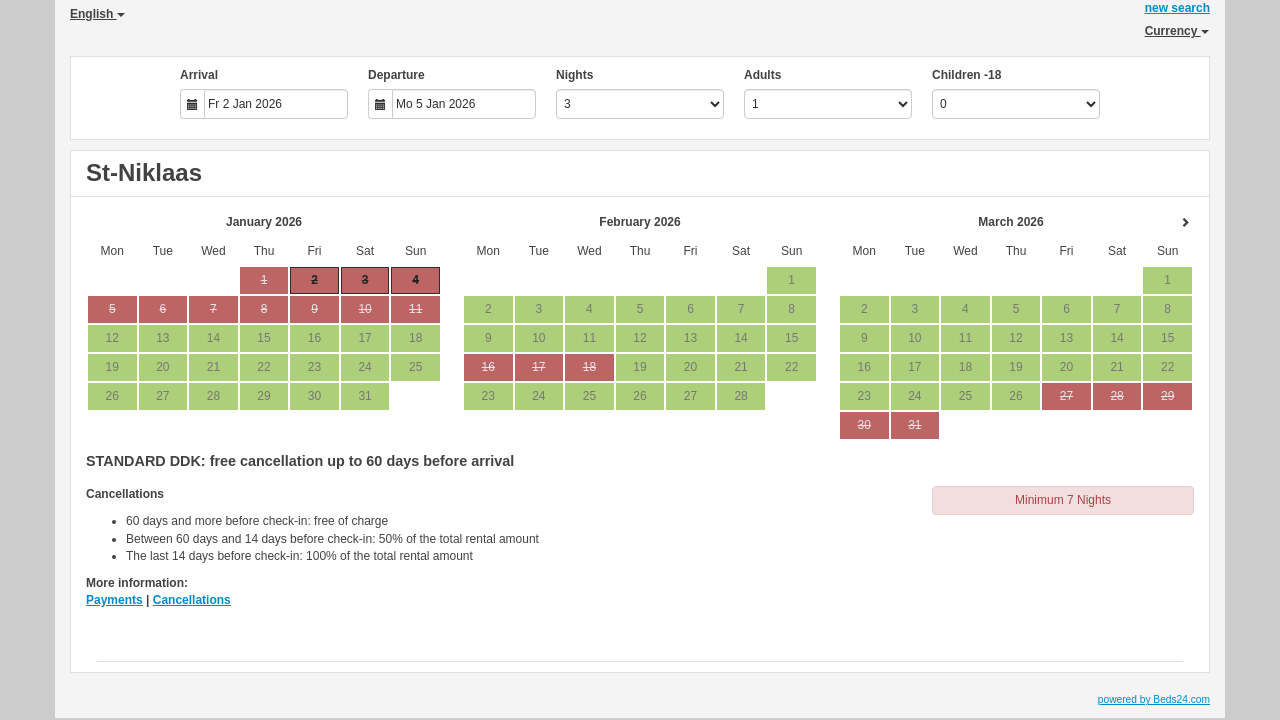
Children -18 (966, 75)
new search (1177, 8)
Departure (396, 75)
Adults (762, 75)
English (97, 14)
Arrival (199, 75)
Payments (114, 600)
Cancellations (192, 600)
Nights (574, 75)
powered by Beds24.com (1154, 699)
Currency (1177, 31)
